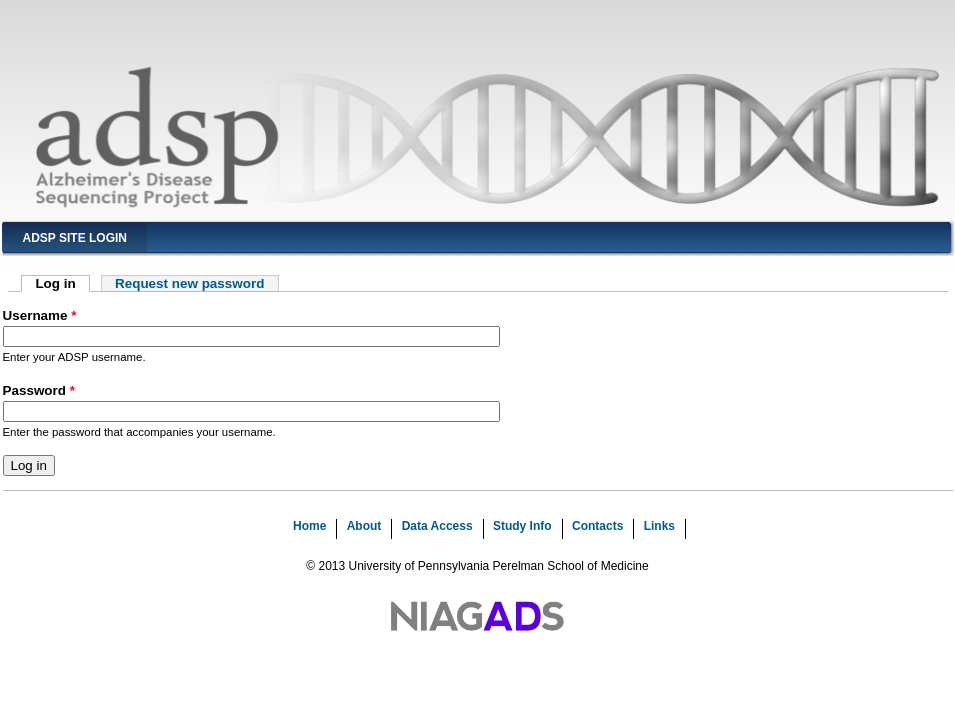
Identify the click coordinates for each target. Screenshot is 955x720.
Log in (62, 283)
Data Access (437, 526)
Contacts (597, 526)
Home (309, 526)
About (364, 526)
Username (40, 315)
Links (659, 526)
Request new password (189, 283)
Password (39, 390)
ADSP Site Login (75, 238)
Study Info (522, 526)
